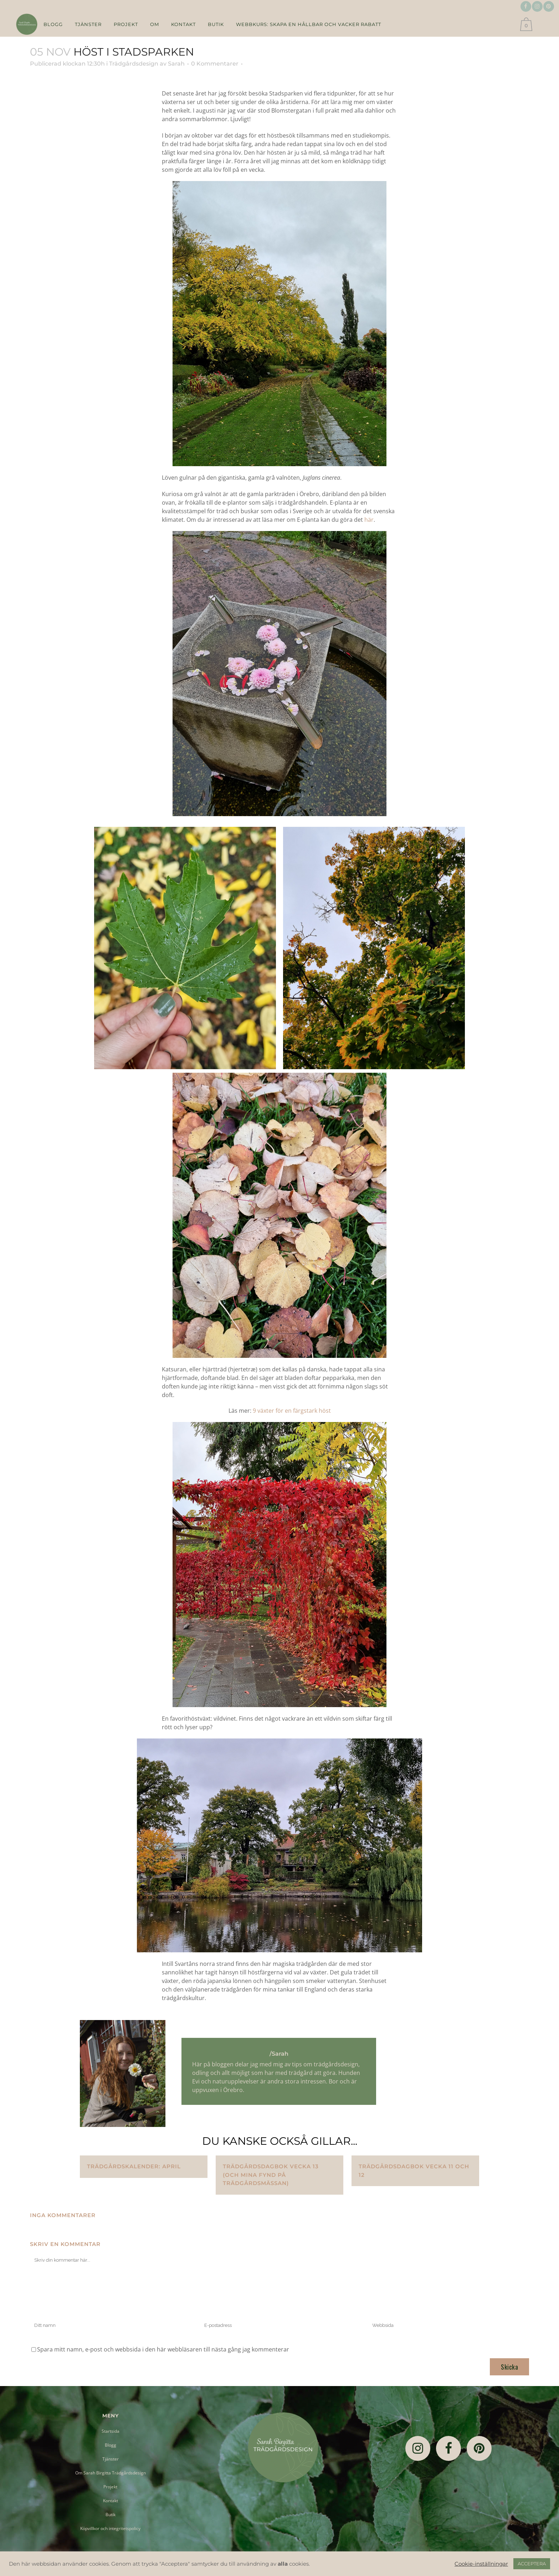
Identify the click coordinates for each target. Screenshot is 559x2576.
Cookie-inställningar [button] (481, 2564)
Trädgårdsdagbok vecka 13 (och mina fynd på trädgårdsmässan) (271, 2174)
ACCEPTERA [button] (532, 2563)
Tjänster (110, 2459)
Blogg (110, 2445)
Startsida (110, 2431)
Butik (111, 2514)
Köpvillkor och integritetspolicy (110, 2528)
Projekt (110, 2487)
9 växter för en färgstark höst (292, 1411)
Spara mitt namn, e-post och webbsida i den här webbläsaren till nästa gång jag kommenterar (163, 2349)
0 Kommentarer (215, 63)
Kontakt (110, 2501)
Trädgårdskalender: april (134, 2166)
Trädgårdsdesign (133, 63)
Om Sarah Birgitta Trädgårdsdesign (110, 2473)
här (369, 520)
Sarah (176, 63)
